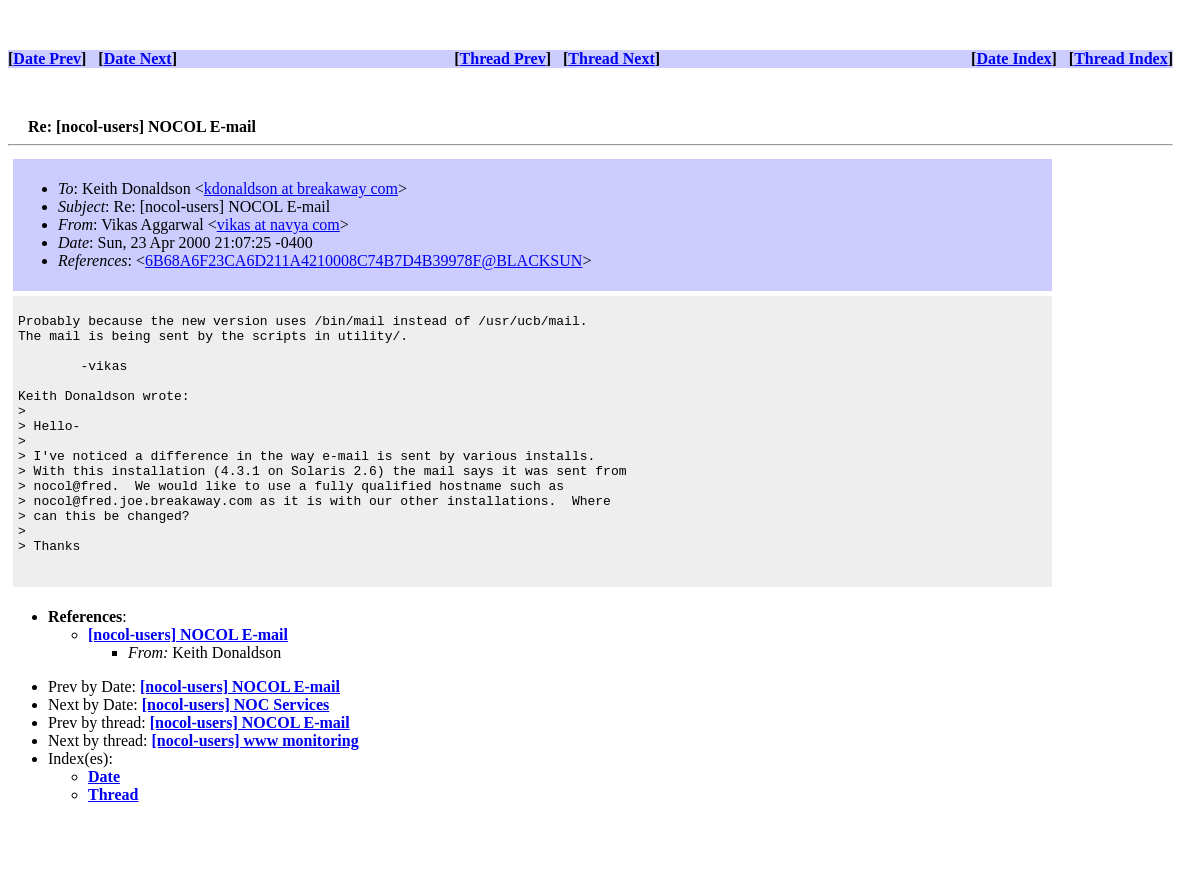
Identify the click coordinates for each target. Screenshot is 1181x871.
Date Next (138, 58)
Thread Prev (503, 58)
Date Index (1013, 58)
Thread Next (611, 58)
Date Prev (47, 58)
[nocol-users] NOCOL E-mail (188, 685)
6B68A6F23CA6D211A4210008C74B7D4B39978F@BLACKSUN (363, 260)
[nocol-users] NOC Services (236, 755)
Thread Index (1121, 58)
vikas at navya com (278, 224)
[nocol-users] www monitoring (255, 791)
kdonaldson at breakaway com (301, 188)
